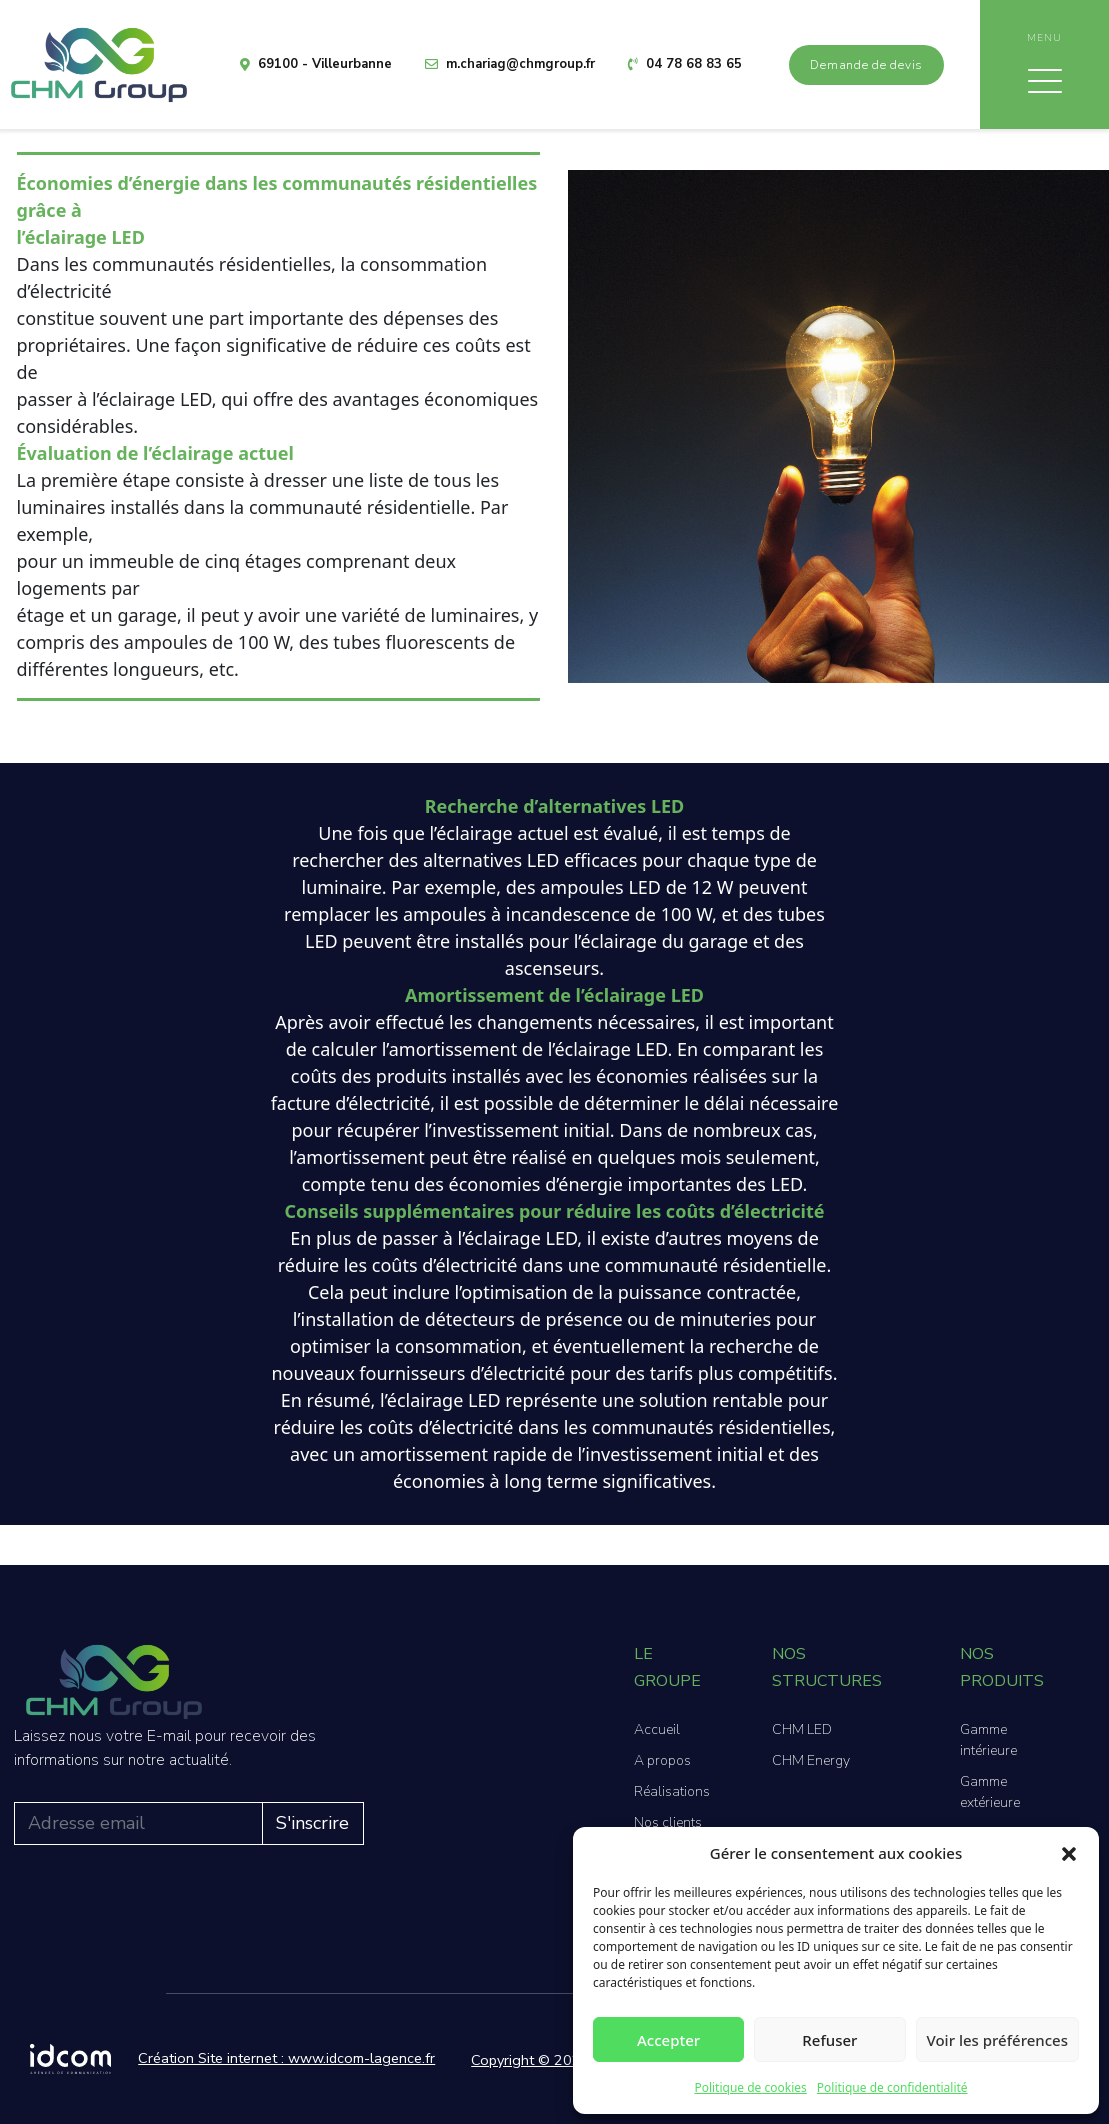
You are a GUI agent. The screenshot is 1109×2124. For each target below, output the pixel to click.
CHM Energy (811, 1760)
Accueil (657, 1729)
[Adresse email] (138, 1823)
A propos (662, 1760)
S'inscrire (312, 1823)
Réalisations (672, 1791)
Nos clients (668, 1822)
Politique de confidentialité (892, 2087)
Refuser (829, 2040)
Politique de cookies (750, 2087)
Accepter (668, 2040)
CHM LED (802, 1729)
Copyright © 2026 (530, 2060)
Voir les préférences (997, 2040)
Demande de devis (866, 65)
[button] (1069, 1853)
